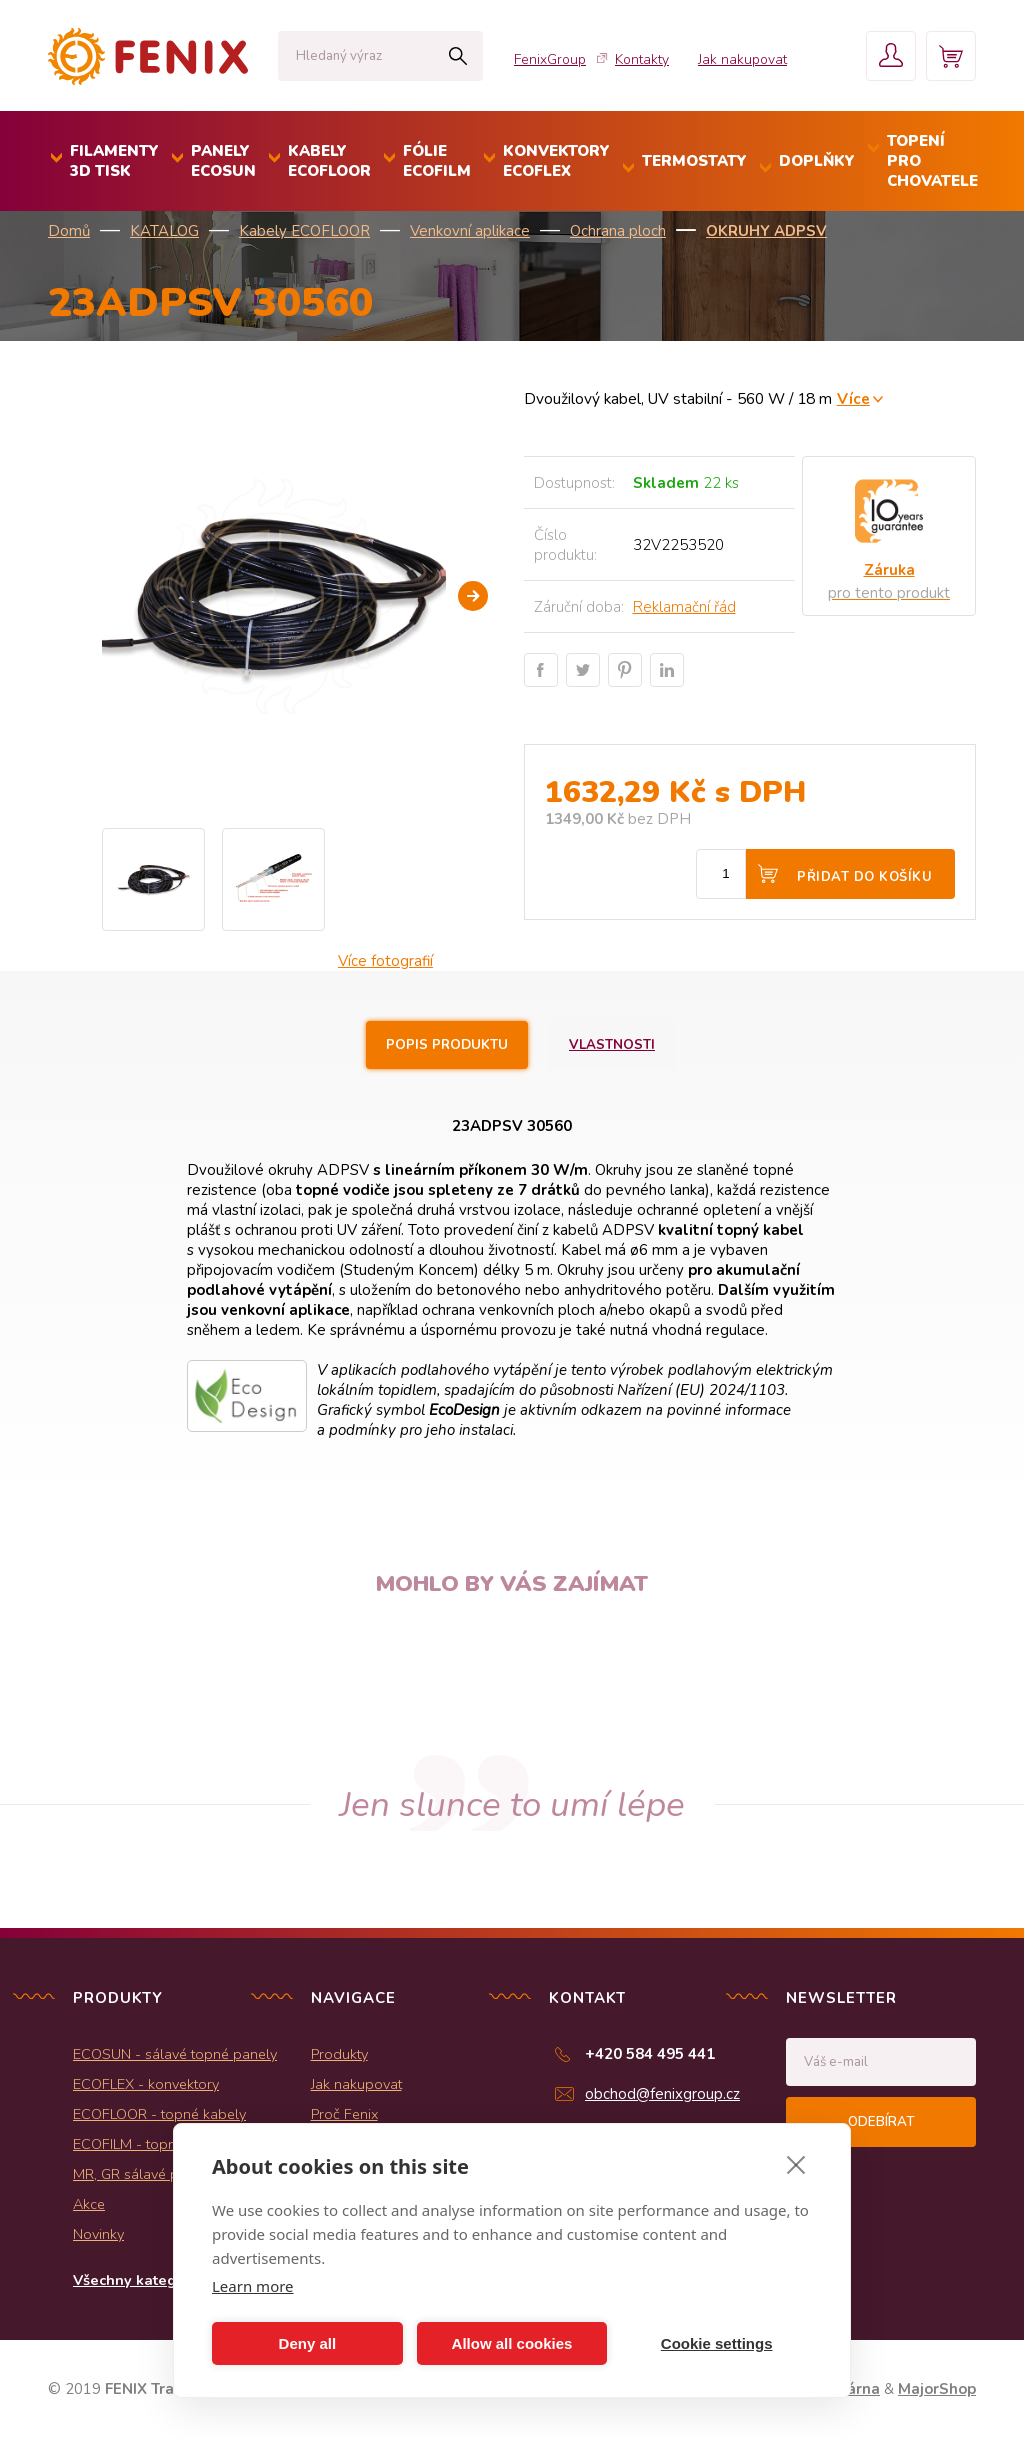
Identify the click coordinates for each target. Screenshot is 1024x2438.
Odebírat (881, 2122)
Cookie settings (717, 2343)
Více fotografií (385, 961)
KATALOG (164, 231)
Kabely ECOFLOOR (304, 231)
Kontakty (642, 59)
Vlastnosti (612, 1045)
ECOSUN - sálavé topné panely (175, 2054)
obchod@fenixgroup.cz (662, 2094)
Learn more (253, 2286)
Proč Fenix (344, 2114)
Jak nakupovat (742, 59)
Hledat (457, 56)
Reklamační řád (684, 607)
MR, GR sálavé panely (143, 2174)
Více (853, 398)
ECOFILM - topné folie (144, 2144)
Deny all (308, 2343)
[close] (796, 2164)
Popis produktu (447, 1045)
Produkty (339, 2054)
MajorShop (937, 2389)
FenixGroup (550, 59)
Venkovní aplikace (470, 231)
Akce (89, 2204)
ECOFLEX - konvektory (146, 2084)
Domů (69, 231)
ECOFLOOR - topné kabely (159, 2114)
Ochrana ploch (618, 231)
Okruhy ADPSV (766, 231)
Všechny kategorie (138, 2280)
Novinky (98, 2234)
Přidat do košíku (864, 877)
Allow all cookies (512, 2343)
